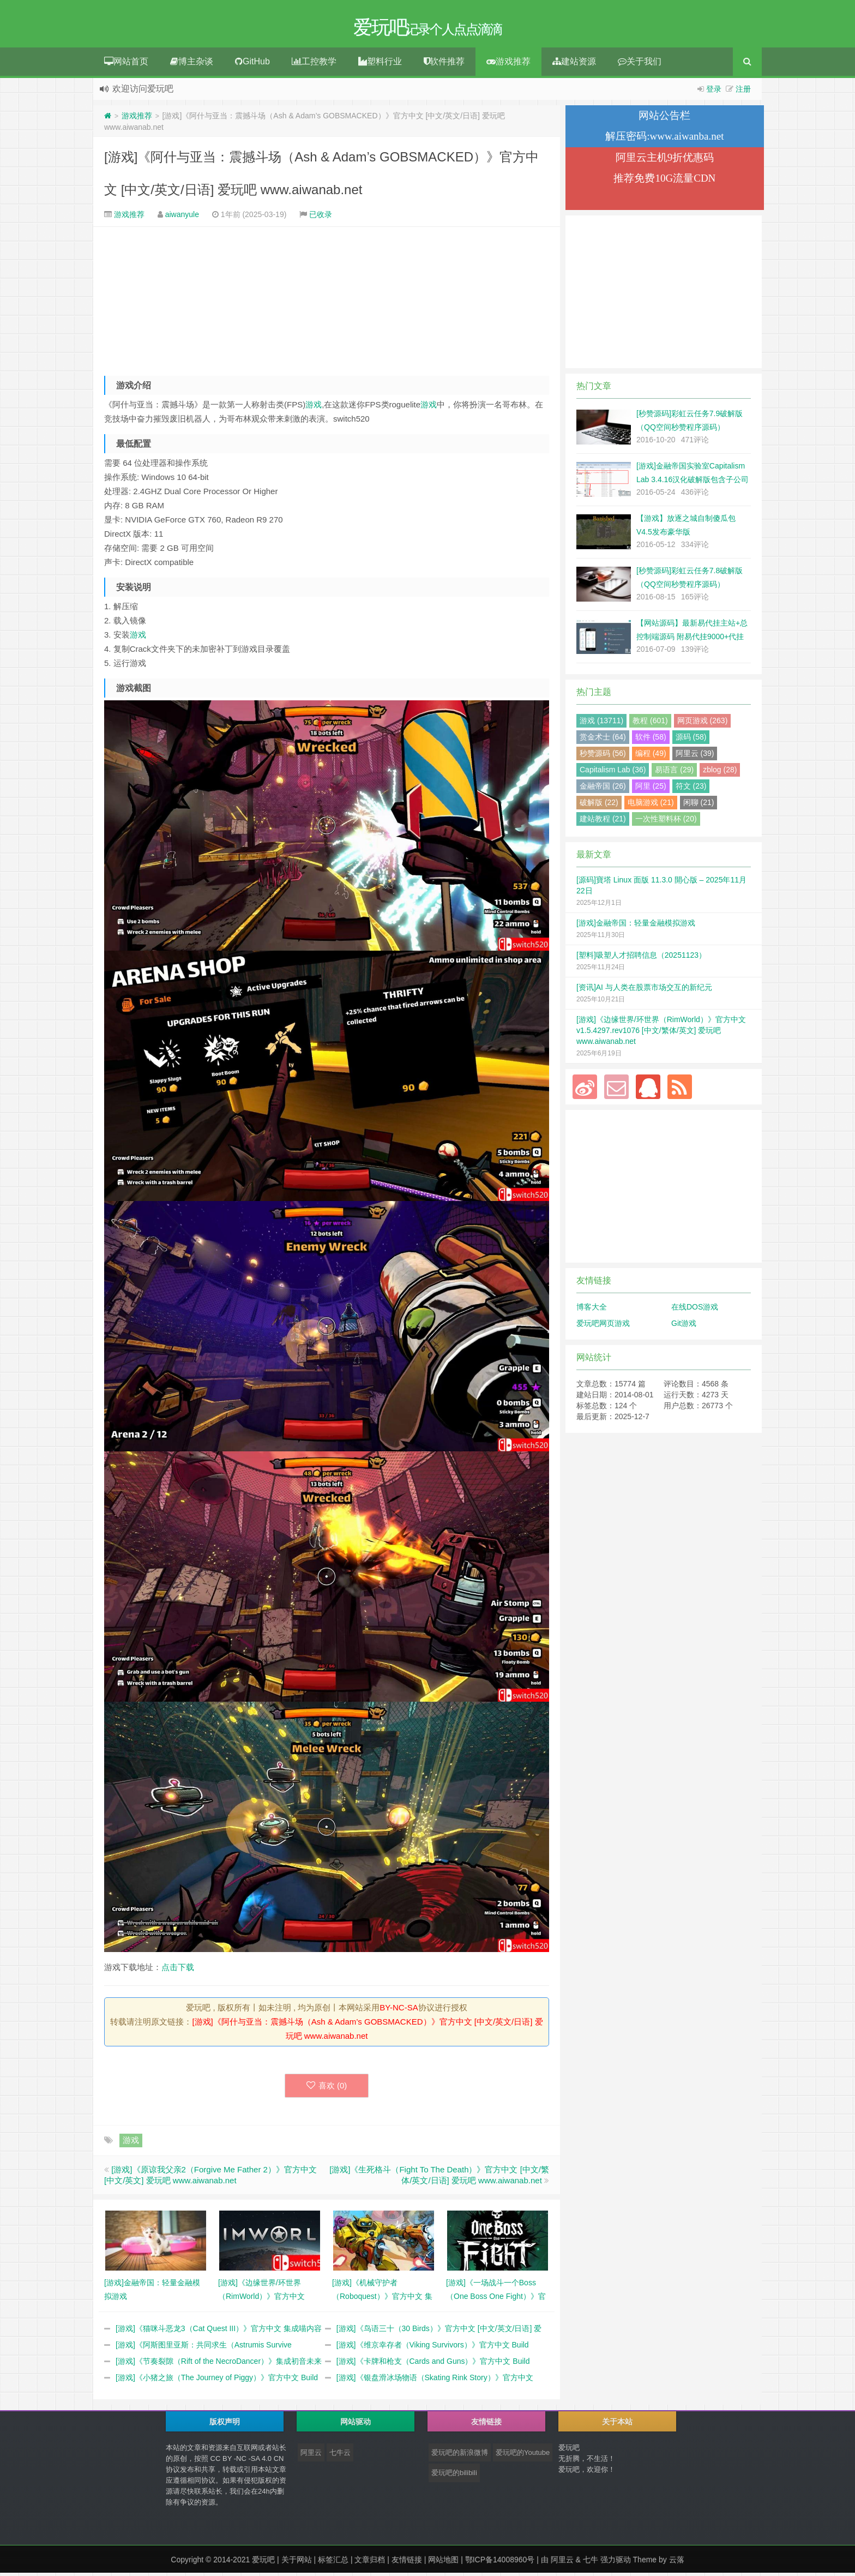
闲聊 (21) (698, 805)
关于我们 (639, 64)
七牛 (590, 2563)
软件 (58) (650, 740)
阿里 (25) (650, 789)
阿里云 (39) (695, 756)
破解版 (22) (599, 805)
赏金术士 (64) (603, 740)
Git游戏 (683, 1326)
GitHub (252, 64)
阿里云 (311, 2456)
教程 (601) (650, 723)
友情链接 (407, 2563)
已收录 (320, 217)
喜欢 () (326, 2088)
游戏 (313, 407)
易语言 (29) (674, 772)
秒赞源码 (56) (603, 756)
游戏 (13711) (601, 723)
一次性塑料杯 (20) (666, 822)
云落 (676, 2563)
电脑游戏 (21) (651, 805)
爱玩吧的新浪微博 (459, 2456)
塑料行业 (380, 64)
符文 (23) (691, 789)
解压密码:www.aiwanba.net (664, 139)
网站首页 (126, 64)
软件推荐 (444, 64)
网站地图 (443, 2563)
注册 (743, 92)
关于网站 (296, 2563)
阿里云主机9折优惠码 (665, 160)
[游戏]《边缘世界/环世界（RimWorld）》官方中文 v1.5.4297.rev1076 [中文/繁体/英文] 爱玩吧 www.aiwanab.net (661, 1033)
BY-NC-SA (399, 2010)
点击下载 (177, 1970)
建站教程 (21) (603, 822)
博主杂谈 (191, 64)
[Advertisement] (326, 303)
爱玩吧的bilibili (454, 2476)
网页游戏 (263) (702, 723)
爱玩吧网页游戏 (603, 1326)
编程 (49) (650, 756)
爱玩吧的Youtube (523, 2456)
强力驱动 (615, 2563)
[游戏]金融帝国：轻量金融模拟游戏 (635, 926)
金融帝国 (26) (603, 789)
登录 (713, 92)
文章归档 (369, 2563)
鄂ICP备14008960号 (500, 2563)
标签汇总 (333, 2563)
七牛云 (340, 2456)
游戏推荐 (508, 64)
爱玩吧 (263, 2563)
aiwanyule (182, 217)
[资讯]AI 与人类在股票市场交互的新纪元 (644, 990)
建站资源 (574, 64)
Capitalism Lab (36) (613, 772)
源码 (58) (691, 740)
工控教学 (314, 64)
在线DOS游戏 (694, 1310)
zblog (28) (720, 772)
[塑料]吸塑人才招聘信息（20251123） (641, 958)
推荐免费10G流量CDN (664, 181)
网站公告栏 (664, 118)
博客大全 (591, 1310)
